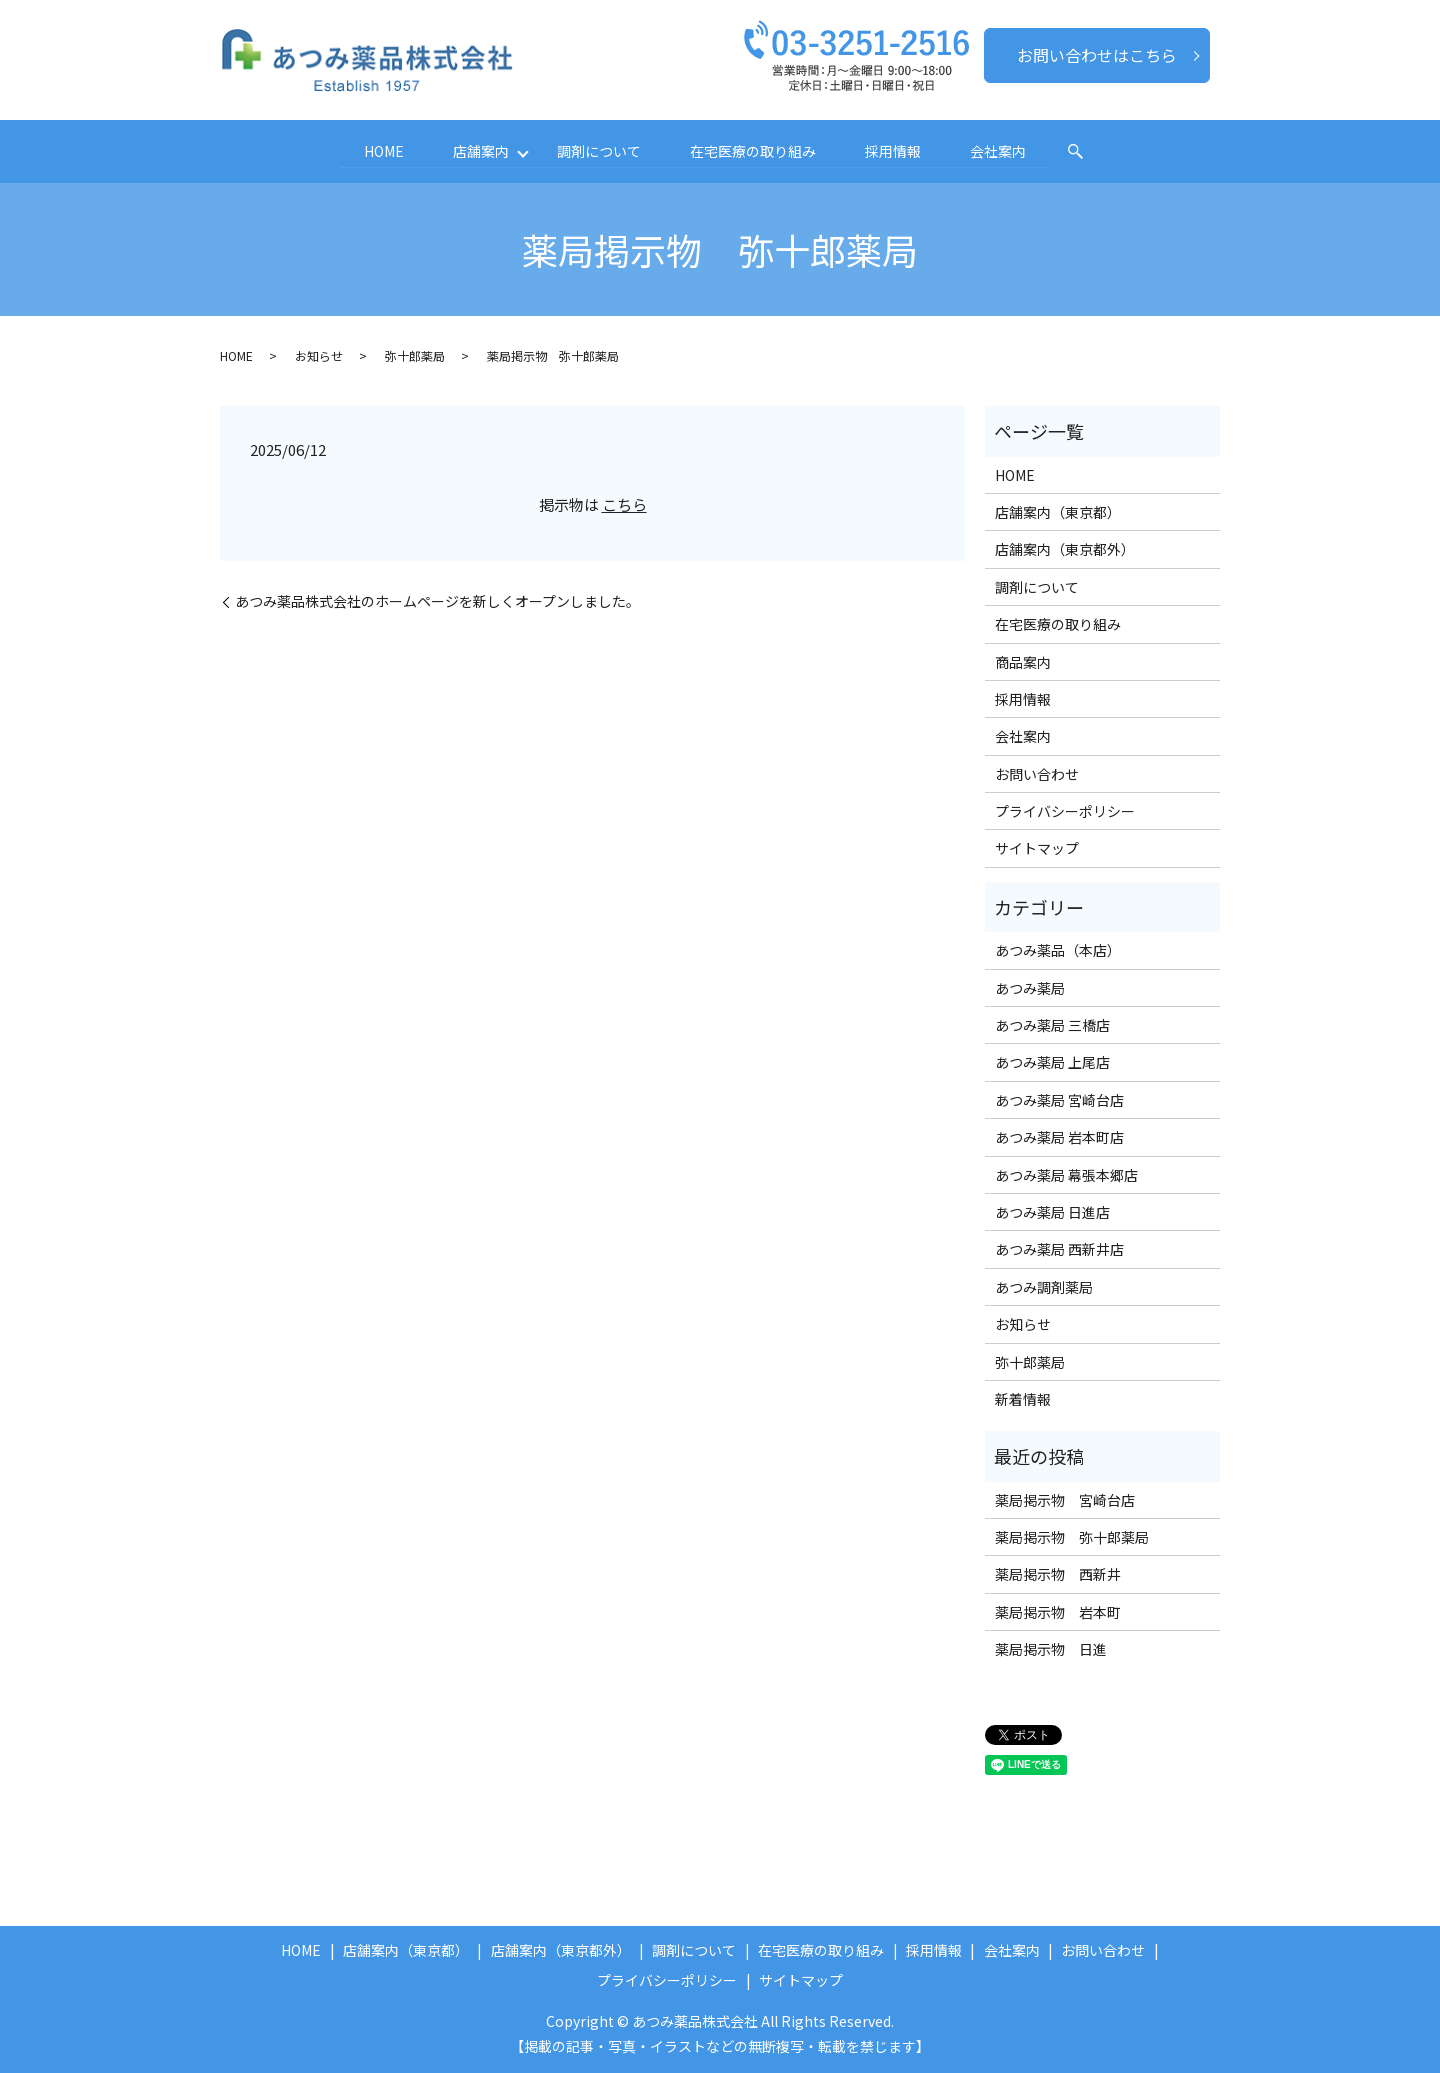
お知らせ (319, 355)
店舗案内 (478, 151)
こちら (624, 503)
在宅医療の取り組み (754, 151)
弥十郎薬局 (415, 355)
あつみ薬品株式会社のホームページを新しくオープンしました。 (437, 601)
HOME (380, 151)
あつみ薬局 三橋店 (1052, 1025)
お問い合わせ (1037, 773)
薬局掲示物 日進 (1051, 1649)
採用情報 (895, 151)
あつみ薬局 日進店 (1052, 1212)
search (1080, 152)
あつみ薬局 (1030, 987)
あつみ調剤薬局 (1044, 1286)
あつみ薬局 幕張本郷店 (1066, 1174)
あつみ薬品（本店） (1058, 950)
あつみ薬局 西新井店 (1059, 1249)
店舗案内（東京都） (1058, 512)
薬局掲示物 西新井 (1058, 1574)
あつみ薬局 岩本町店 (1059, 1137)
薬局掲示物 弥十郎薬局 (1072, 1537)
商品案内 (1023, 661)
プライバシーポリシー (1065, 811)
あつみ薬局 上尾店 (1052, 1062)
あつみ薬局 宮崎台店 (1059, 1100)
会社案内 (1002, 151)
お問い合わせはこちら (1097, 55)
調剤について (599, 151)
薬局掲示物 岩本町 (1058, 1612)
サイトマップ (1037, 848)
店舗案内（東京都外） (1065, 549)
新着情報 (1023, 1399)
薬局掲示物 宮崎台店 (1065, 1499)
